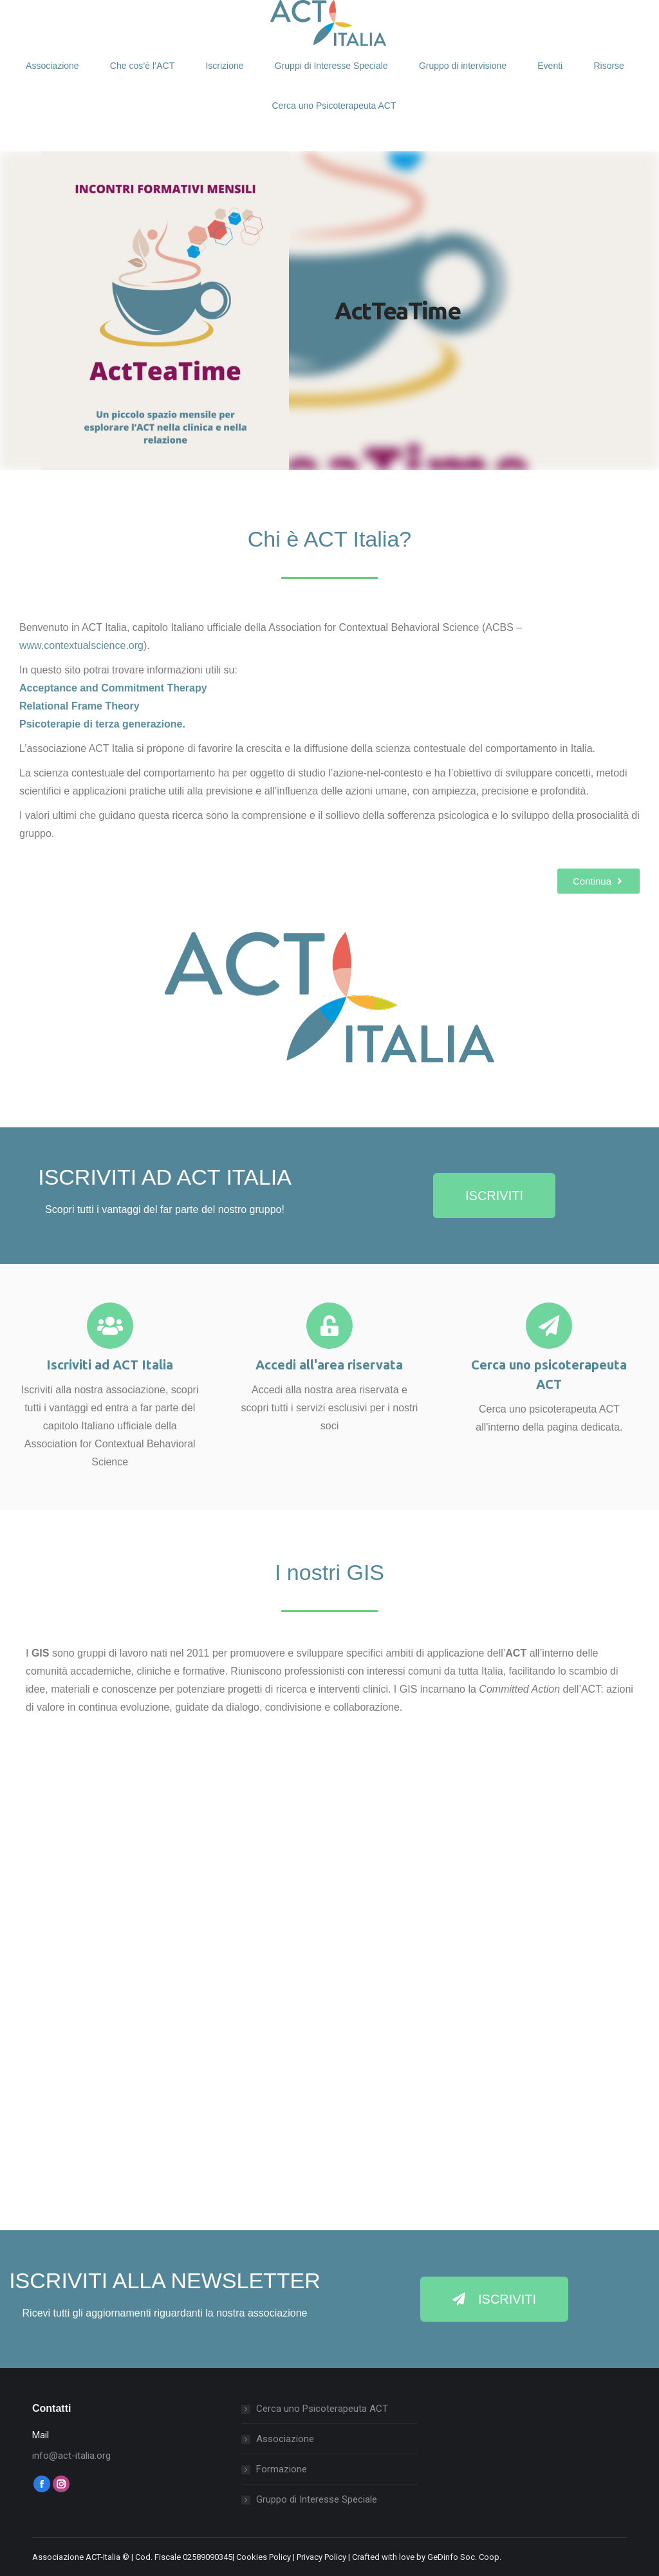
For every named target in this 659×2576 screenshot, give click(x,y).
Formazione (281, 2469)
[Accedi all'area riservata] (329, 1325)
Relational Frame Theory (79, 705)
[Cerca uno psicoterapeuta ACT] (549, 1325)
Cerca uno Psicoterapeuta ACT (322, 2408)
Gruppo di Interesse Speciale (316, 2499)
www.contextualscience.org (81, 645)
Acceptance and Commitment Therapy (113, 687)
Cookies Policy (263, 2557)
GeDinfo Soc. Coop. (464, 2557)
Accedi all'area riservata (329, 1364)
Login (62, 15)
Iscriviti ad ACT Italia (109, 1364)
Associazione (285, 2439)
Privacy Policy (321, 2557)
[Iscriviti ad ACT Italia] (110, 1325)
